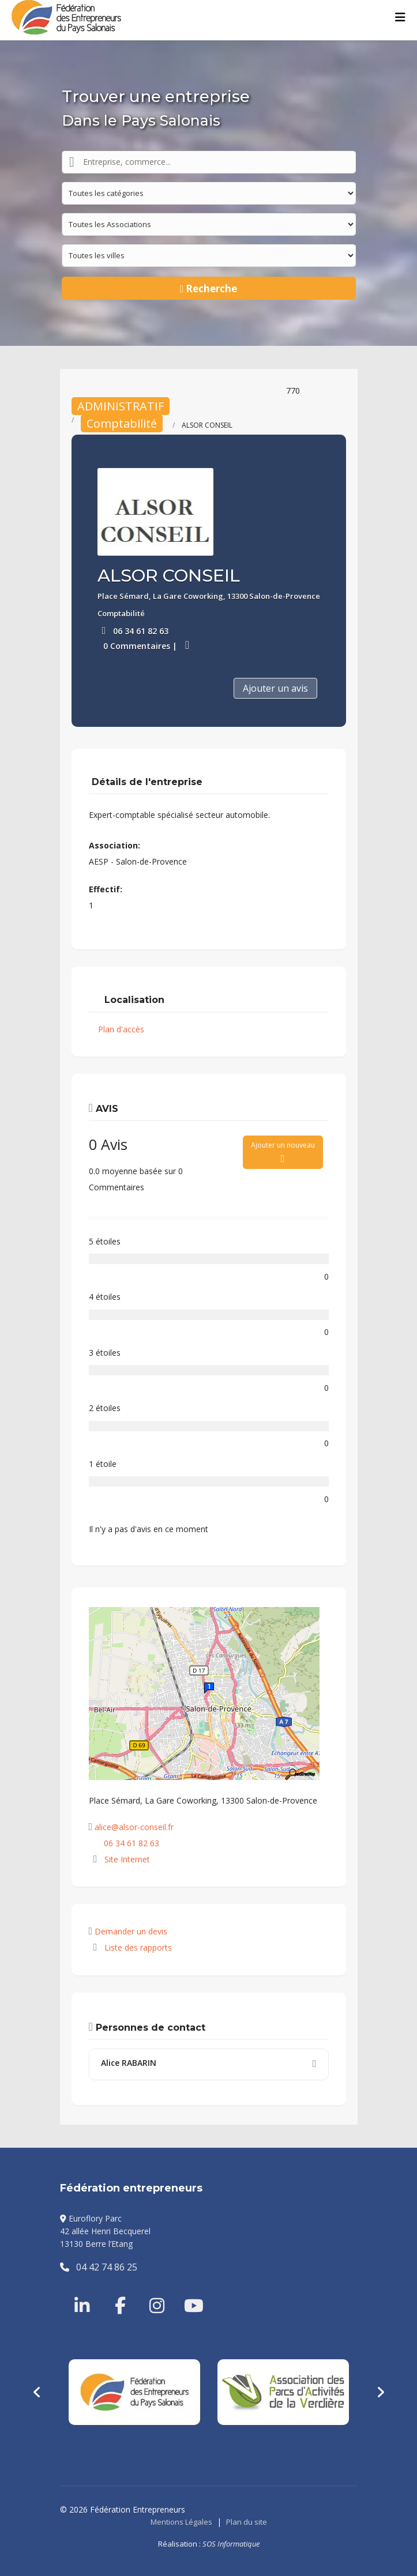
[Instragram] (149, 2291)
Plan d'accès (121, 1029)
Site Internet (127, 1859)
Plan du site (246, 2522)
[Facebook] (114, 2291)
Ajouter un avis (275, 688)
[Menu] (400, 17)
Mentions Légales (181, 2522)
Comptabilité (122, 423)
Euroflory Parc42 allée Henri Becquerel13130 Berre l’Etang (105, 2231)
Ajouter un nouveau (283, 1152)
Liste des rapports (130, 1947)
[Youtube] (184, 2291)
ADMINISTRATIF (120, 406)
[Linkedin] (83, 2291)
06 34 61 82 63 (140, 630)
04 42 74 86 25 (98, 2267)
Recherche (209, 288)
